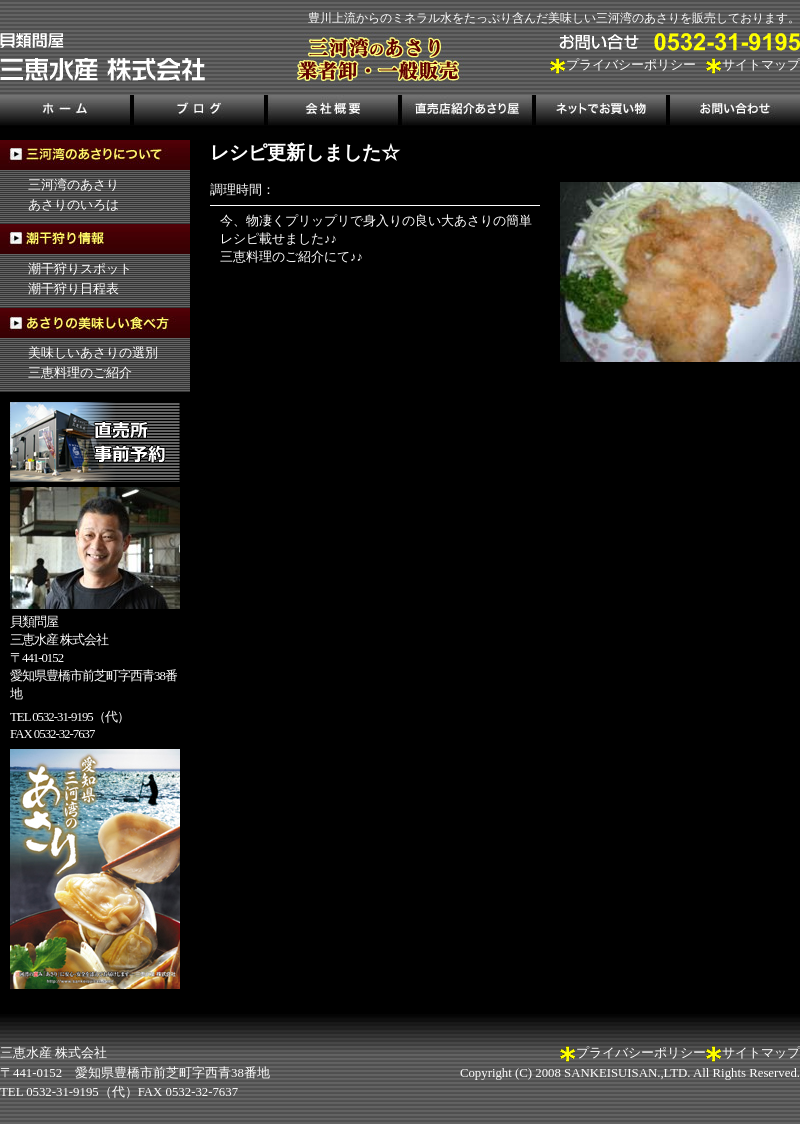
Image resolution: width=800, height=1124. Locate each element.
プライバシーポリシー (631, 65)
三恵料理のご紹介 (80, 373)
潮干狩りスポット (80, 269)
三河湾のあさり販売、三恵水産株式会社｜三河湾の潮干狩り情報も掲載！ (102, 57)
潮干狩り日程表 (73, 289)
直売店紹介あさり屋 (466, 112)
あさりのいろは (73, 205)
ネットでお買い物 (599, 112)
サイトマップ (761, 65)
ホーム (66, 112)
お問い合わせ (733, 112)
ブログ (199, 112)
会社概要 (333, 112)
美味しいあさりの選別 (93, 353)
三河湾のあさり (73, 185)
